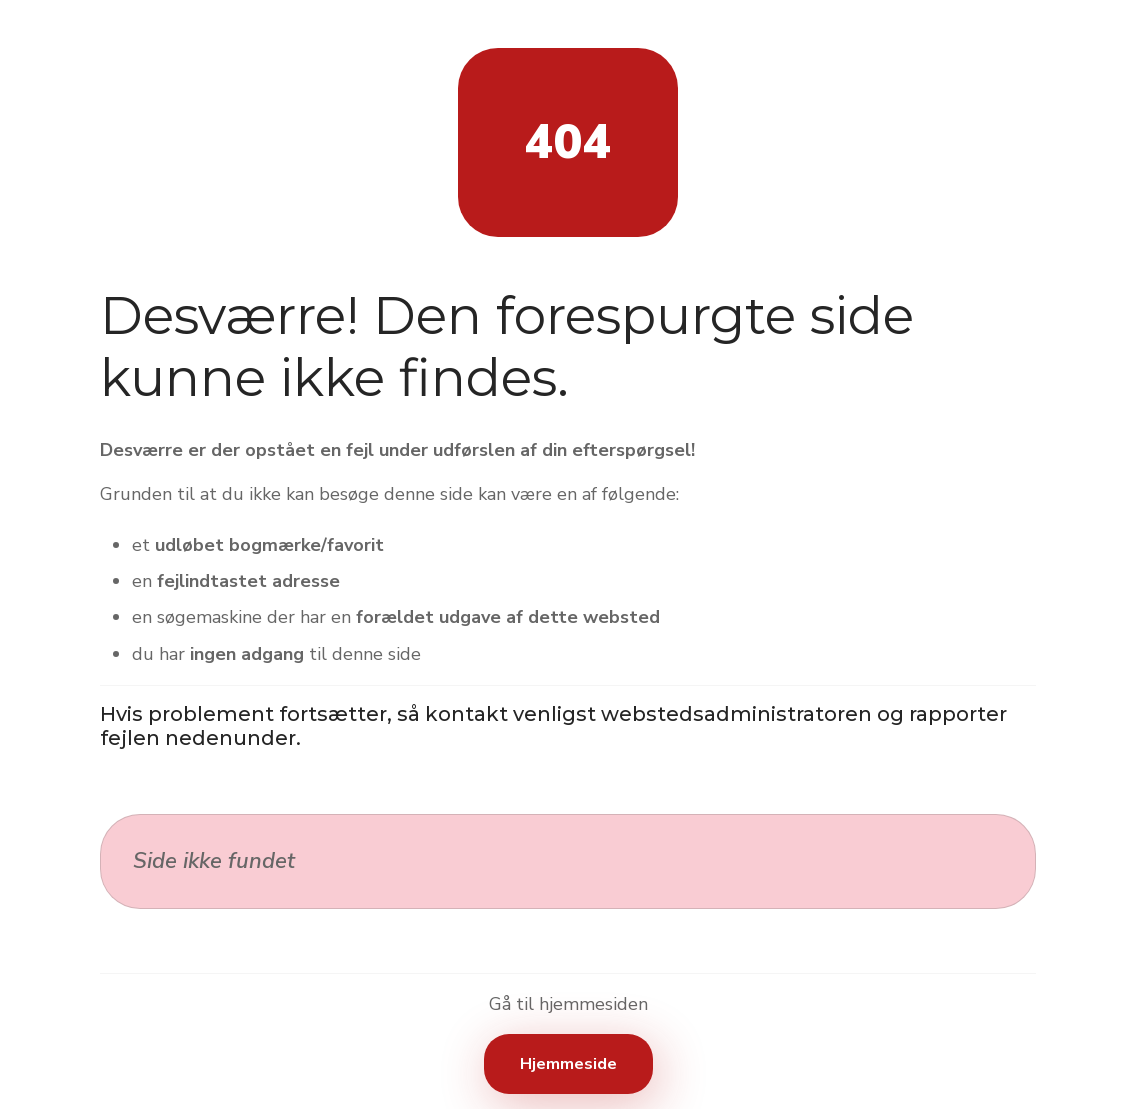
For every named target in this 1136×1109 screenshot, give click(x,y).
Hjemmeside (568, 1064)
